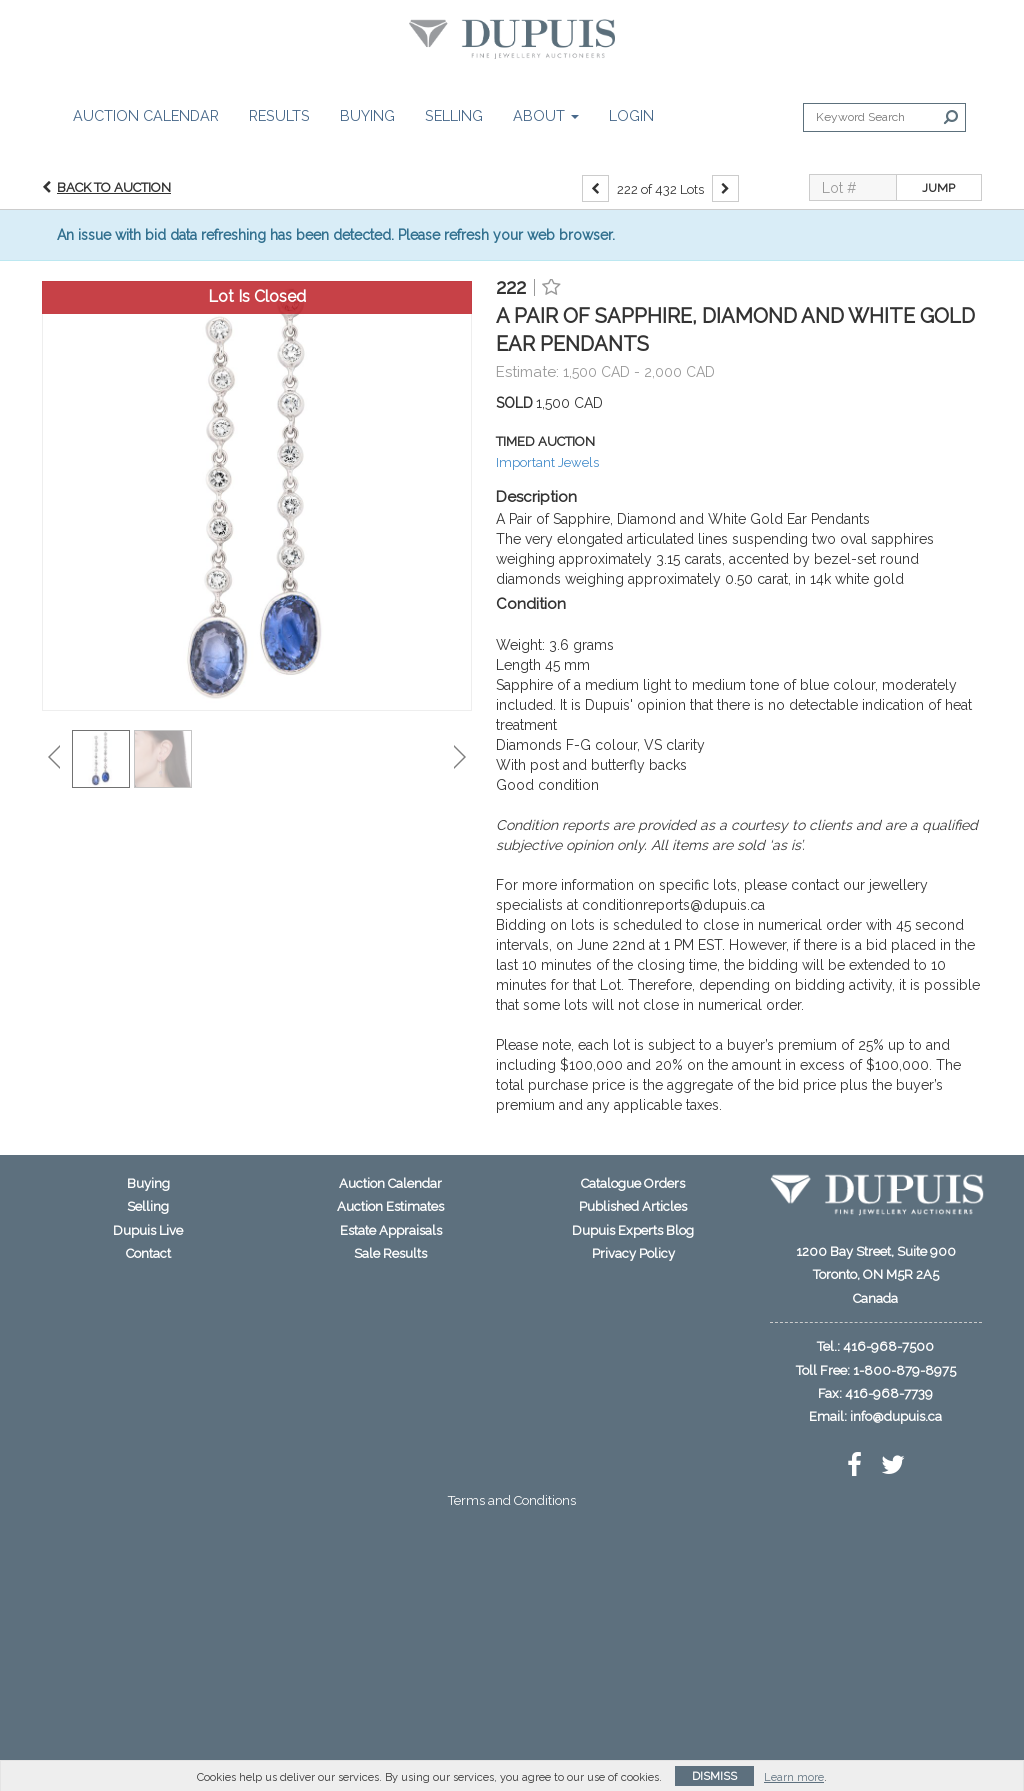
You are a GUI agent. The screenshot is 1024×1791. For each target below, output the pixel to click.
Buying (367, 115)
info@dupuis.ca (896, 1416)
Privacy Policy (633, 1253)
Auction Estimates (390, 1206)
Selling (454, 115)
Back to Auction (114, 187)
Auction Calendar (146, 115)
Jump (938, 188)
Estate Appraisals (391, 1230)
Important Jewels (547, 462)
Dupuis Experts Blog (633, 1230)
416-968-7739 (889, 1393)
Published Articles (633, 1206)
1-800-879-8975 (904, 1370)
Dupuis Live (148, 1230)
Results (279, 115)
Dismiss (714, 1776)
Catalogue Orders (633, 1183)
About (546, 115)
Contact (148, 1253)
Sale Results (390, 1253)
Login (631, 115)
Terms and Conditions (512, 1500)
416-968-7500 (888, 1346)
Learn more (794, 1777)
